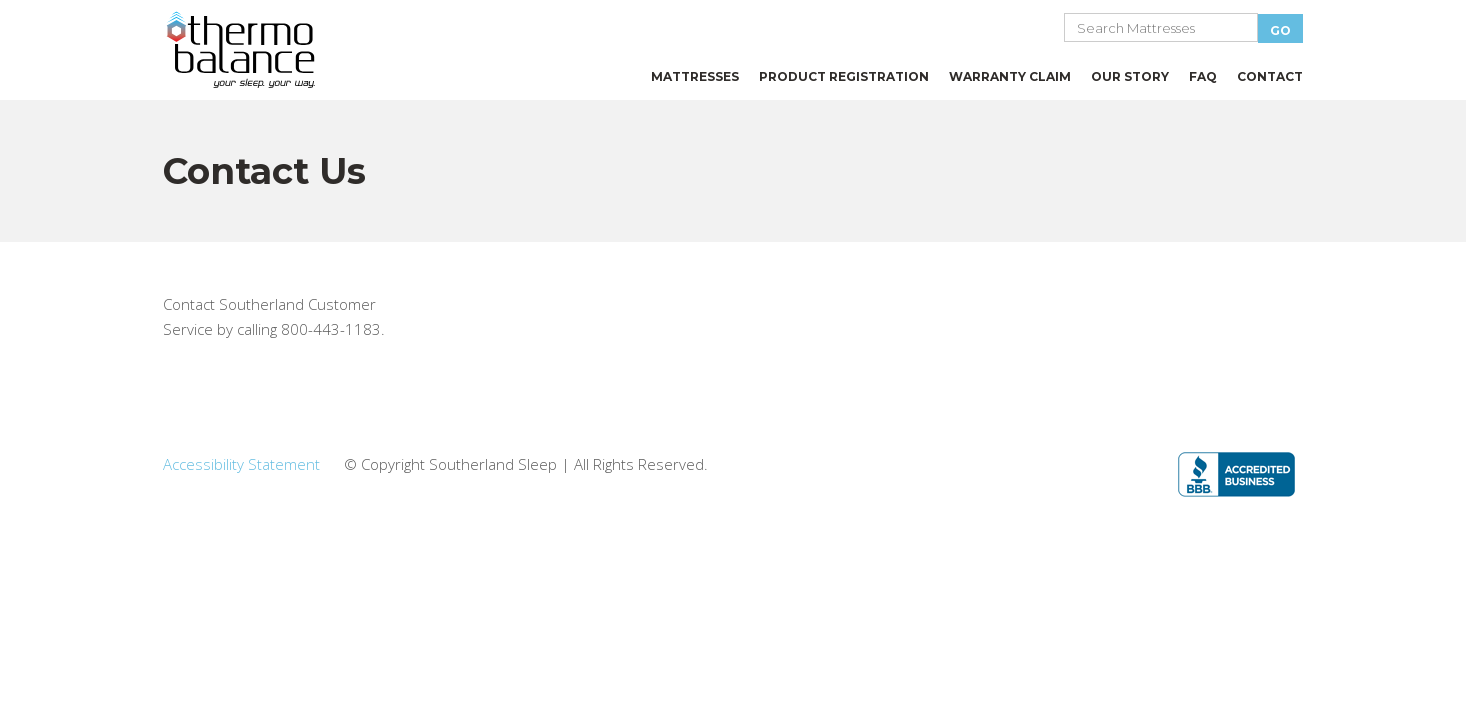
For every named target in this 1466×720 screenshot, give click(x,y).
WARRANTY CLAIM (1010, 76)
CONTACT (1270, 76)
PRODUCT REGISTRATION (844, 76)
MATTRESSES (695, 76)
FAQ (1203, 76)
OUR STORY (1130, 76)
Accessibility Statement (241, 464)
